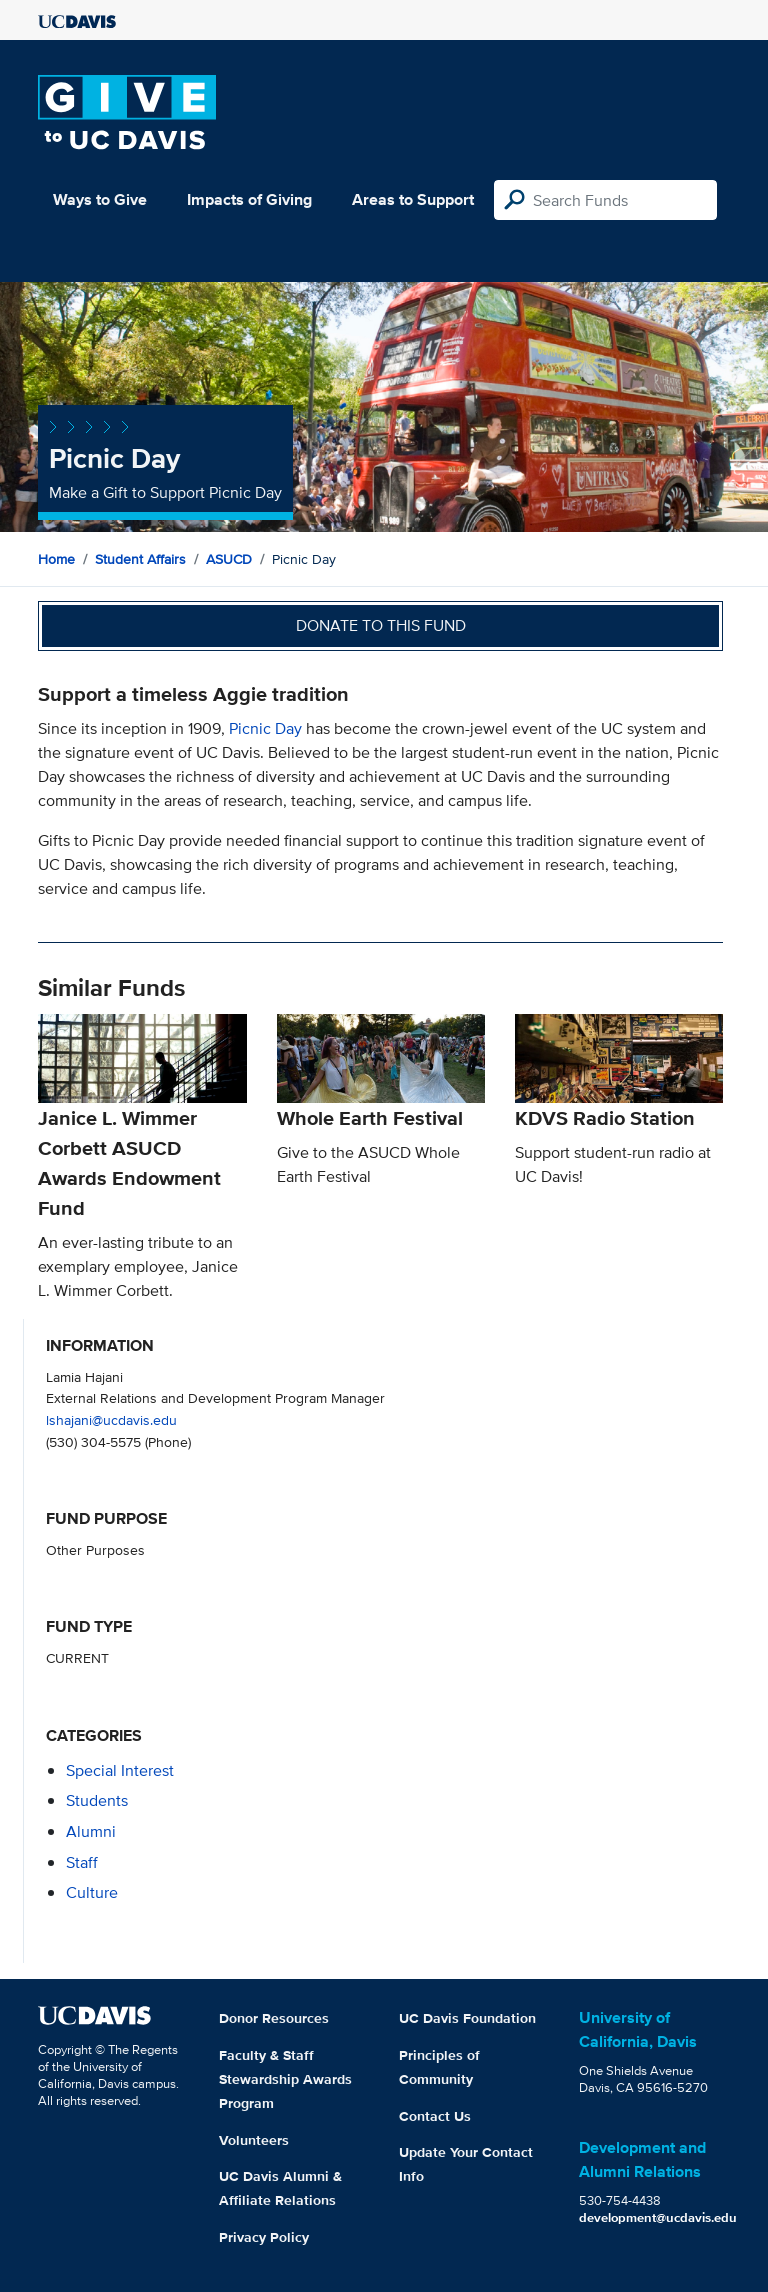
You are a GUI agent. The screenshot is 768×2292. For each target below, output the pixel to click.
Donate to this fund (381, 625)
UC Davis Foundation (467, 2018)
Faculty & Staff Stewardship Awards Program (285, 2079)
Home (56, 559)
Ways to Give (100, 199)
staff (82, 1862)
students (97, 1800)
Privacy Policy (264, 2237)
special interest (120, 1770)
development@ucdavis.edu (658, 2217)
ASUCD (229, 559)
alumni (91, 1831)
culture (92, 1892)
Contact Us (435, 2116)
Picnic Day (265, 728)
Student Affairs (140, 559)
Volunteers (254, 2140)
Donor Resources (274, 2018)
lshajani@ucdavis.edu (111, 1419)
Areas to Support (413, 199)
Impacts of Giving (249, 199)
